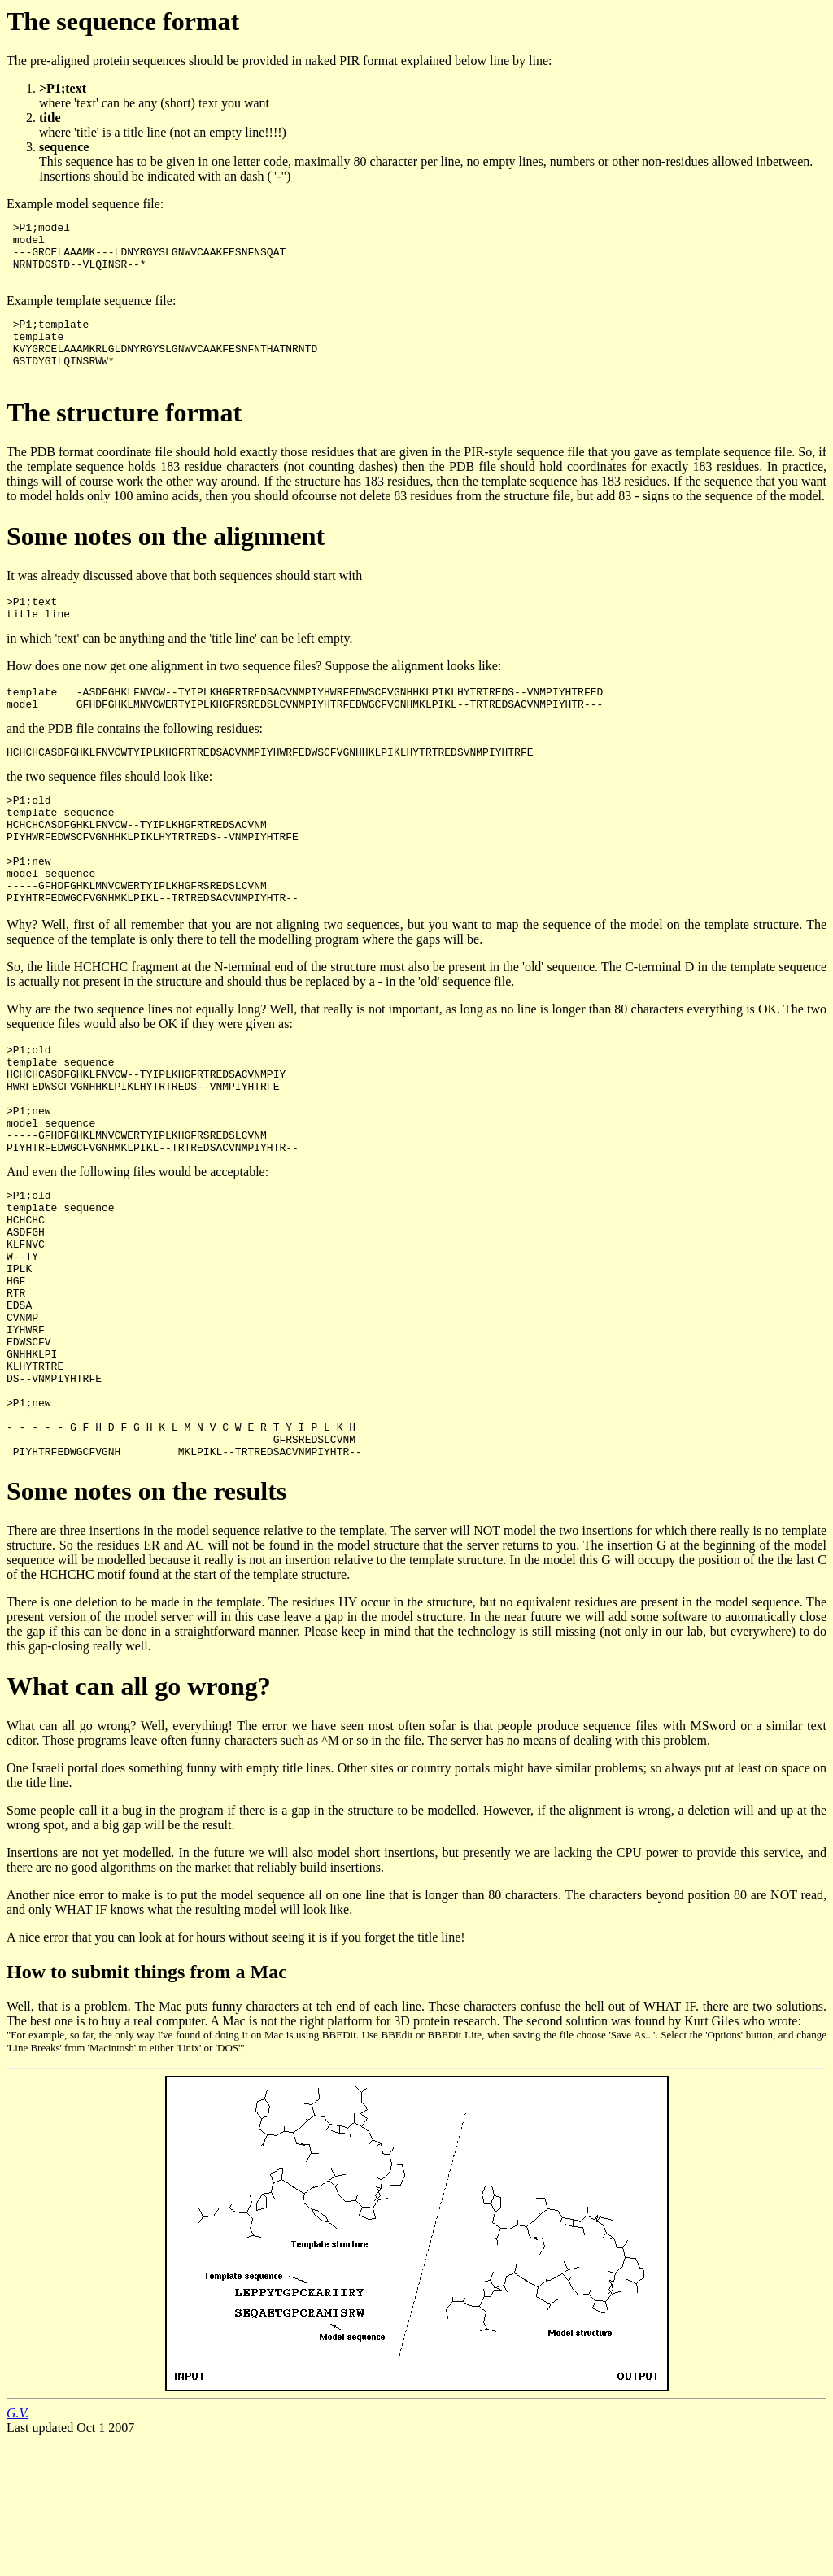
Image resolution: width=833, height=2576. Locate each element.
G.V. (17, 2547)
